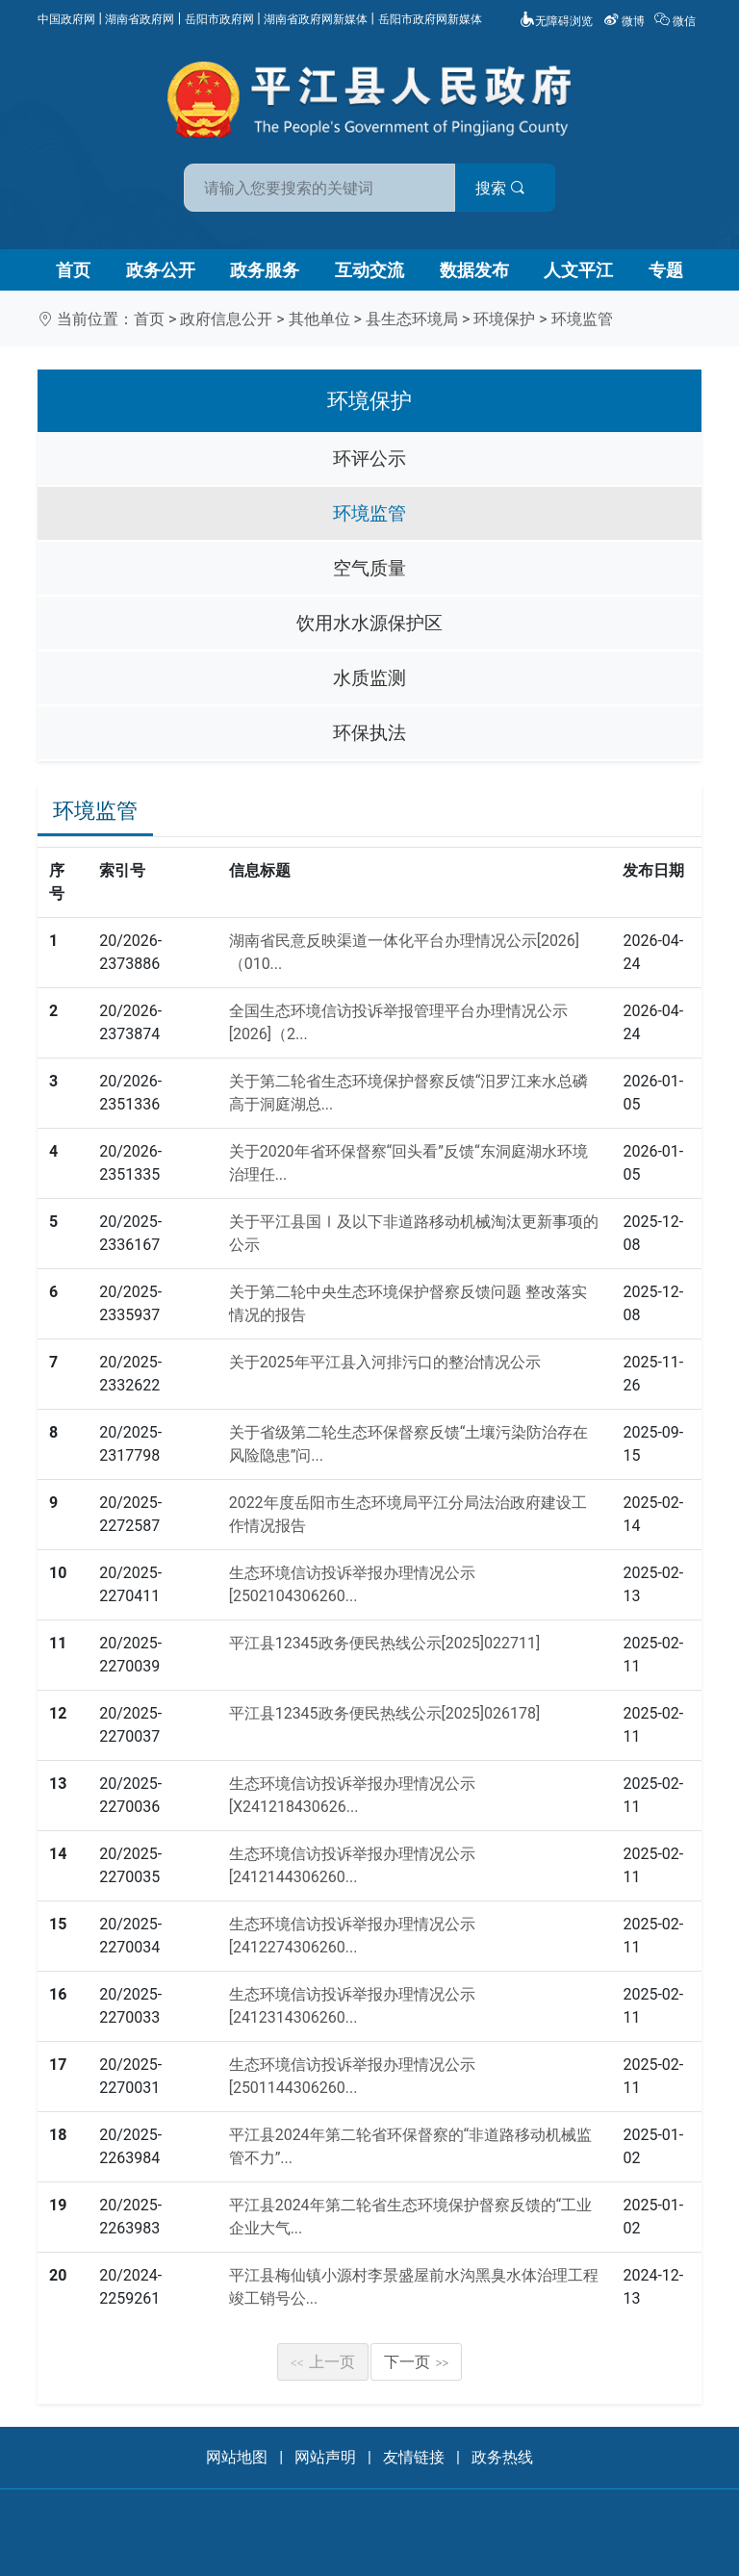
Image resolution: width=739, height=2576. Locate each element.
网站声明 (325, 2457)
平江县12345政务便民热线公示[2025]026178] (385, 1713)
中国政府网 (66, 19)
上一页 (323, 2362)
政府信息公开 (226, 319)
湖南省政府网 (139, 19)
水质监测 (369, 678)
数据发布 (474, 270)
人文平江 (578, 270)
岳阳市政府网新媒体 (430, 19)
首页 (73, 270)
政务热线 (502, 2457)
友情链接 (414, 2457)
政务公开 (160, 270)
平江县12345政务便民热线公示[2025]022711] (385, 1643)
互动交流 (369, 270)
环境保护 (504, 319)
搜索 (507, 188)
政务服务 (264, 270)
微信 (676, 21)
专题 (666, 270)
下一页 (416, 2362)
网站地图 (237, 2457)
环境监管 (582, 319)
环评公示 (369, 458)
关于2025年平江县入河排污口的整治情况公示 (385, 1362)
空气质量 (369, 568)
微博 (625, 21)
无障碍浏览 (556, 21)
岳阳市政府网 (219, 19)
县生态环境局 (412, 319)
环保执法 (369, 733)
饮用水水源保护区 (369, 623)
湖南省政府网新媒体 (316, 19)
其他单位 (319, 319)
